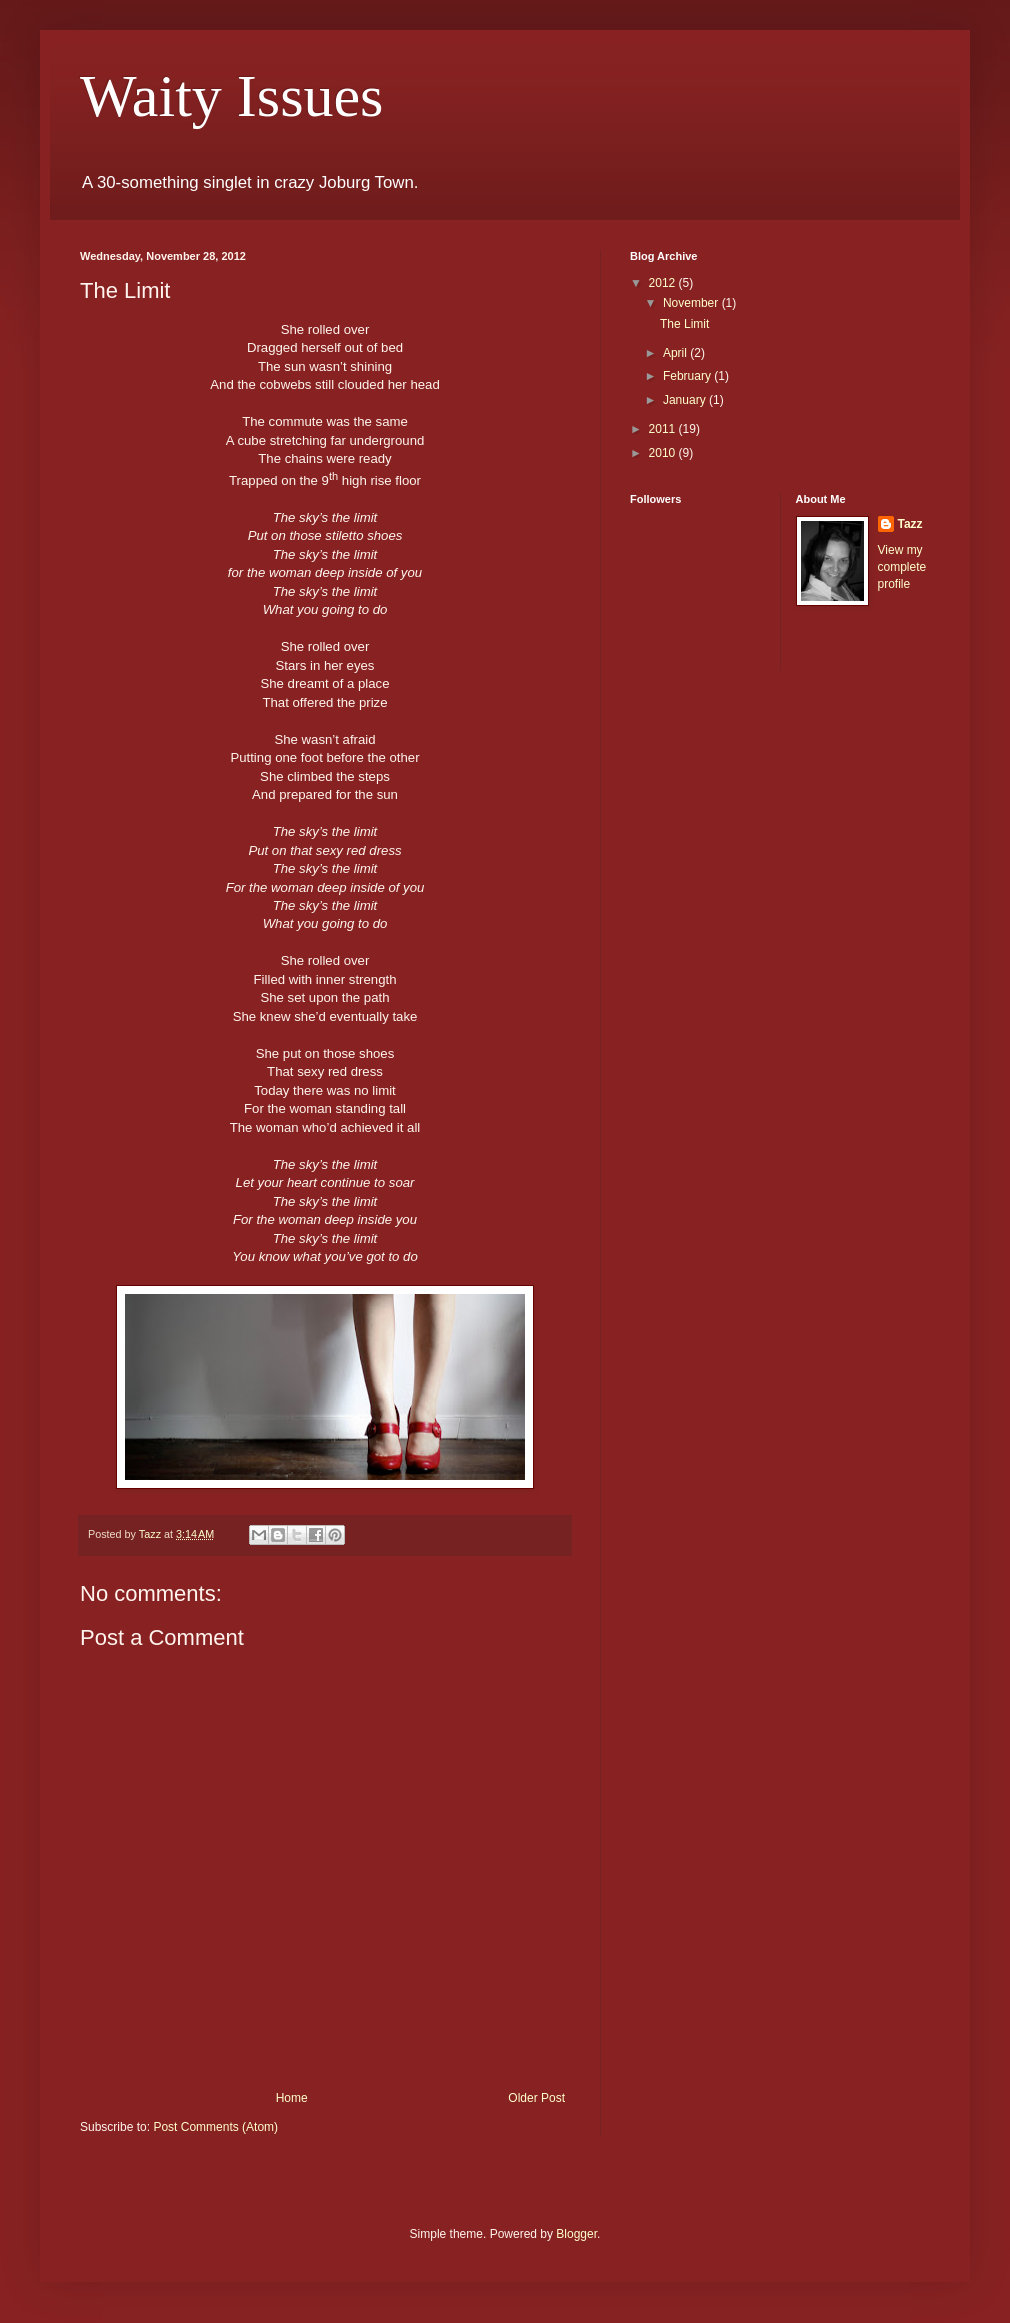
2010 (664, 453)
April (676, 353)
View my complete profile (902, 567)
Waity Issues (231, 96)
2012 (664, 283)
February (688, 376)
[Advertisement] (710, 1001)
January (686, 400)
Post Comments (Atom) (215, 2127)
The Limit (684, 324)
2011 (664, 429)
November (692, 303)
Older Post (536, 2098)
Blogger (576, 2234)
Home (292, 2098)
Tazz (910, 524)
